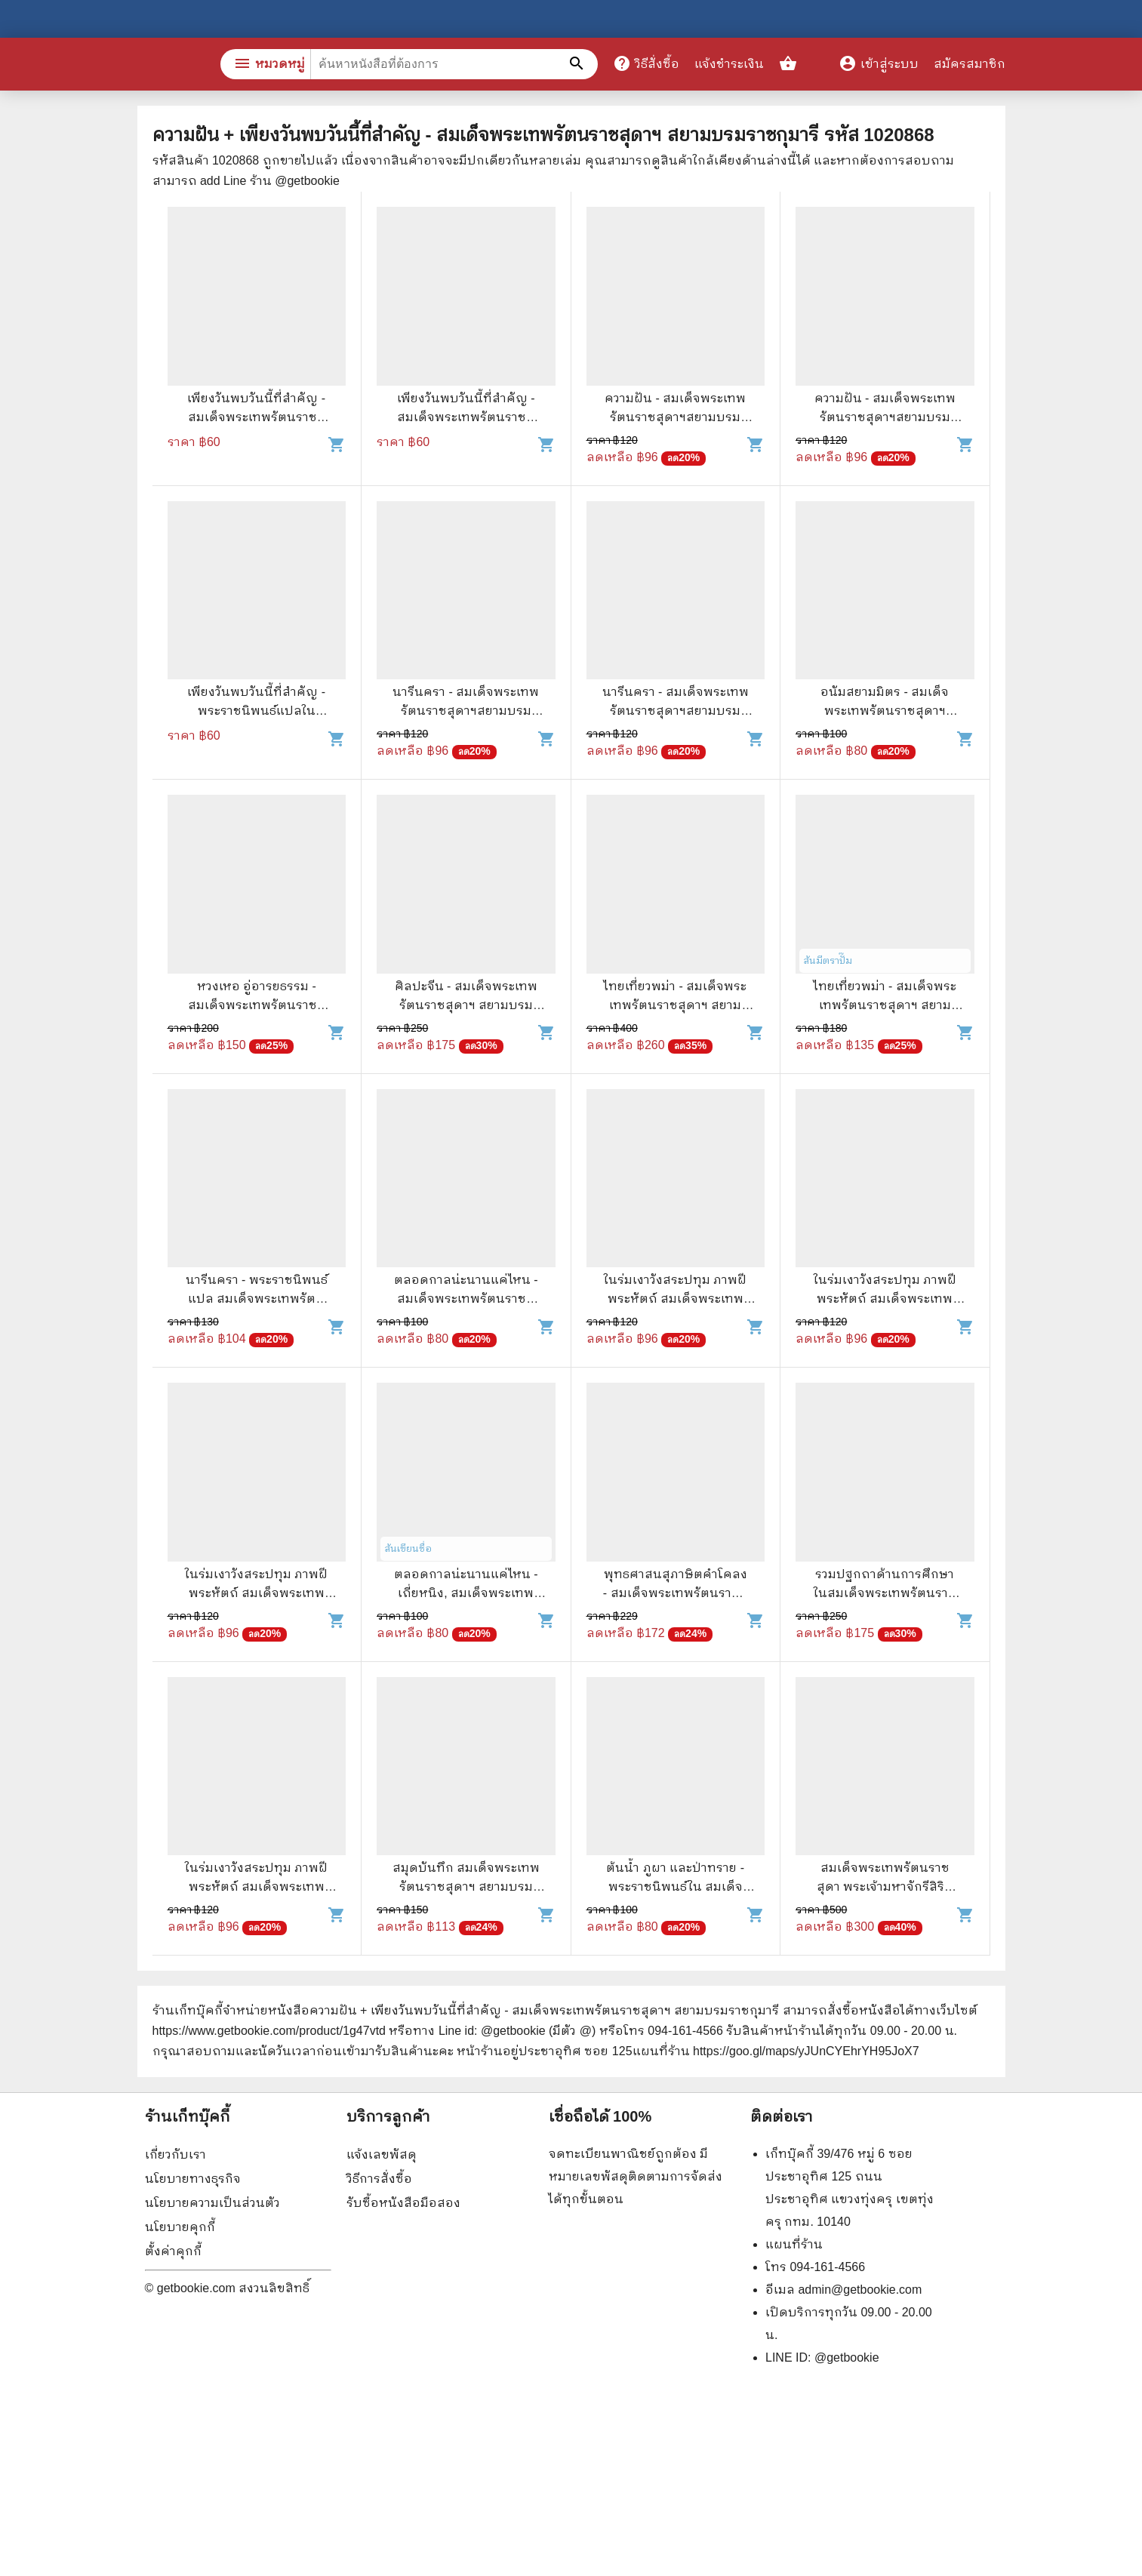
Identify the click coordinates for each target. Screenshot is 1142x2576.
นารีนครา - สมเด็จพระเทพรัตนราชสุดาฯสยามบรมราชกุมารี (465, 710)
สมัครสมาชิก (969, 63)
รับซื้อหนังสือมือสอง (403, 2202)
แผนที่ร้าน (794, 2244)
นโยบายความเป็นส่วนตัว (212, 2202)
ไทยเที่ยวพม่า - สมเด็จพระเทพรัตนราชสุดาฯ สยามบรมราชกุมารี (675, 1005)
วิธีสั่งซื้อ (646, 63)
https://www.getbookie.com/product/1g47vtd (269, 2030)
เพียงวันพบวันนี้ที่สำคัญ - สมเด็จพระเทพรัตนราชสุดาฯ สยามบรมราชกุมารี (256, 417)
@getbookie (846, 2357)
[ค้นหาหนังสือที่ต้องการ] (579, 64)
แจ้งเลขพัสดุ (381, 2154)
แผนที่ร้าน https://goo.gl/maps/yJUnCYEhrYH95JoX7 (776, 2051)
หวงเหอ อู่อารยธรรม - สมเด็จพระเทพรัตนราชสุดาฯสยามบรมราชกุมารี (256, 1005)
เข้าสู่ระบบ (879, 63)
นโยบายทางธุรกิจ (193, 2178)
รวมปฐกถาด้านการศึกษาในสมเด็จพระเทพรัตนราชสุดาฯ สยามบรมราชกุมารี (885, 1593)
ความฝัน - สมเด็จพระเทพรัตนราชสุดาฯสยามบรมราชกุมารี (675, 417)
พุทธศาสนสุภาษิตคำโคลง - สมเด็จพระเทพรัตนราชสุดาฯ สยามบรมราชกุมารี (675, 1593)
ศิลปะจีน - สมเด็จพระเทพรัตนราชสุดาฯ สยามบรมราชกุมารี (466, 1005)
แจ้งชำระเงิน (729, 63)
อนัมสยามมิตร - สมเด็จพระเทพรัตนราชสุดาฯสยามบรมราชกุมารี (884, 710)
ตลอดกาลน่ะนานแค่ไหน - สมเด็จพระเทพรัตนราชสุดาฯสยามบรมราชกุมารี (466, 1298)
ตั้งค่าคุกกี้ (173, 2251)
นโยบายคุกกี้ (180, 2227)
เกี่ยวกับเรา (175, 2154)
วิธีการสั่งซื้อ (379, 2178)
